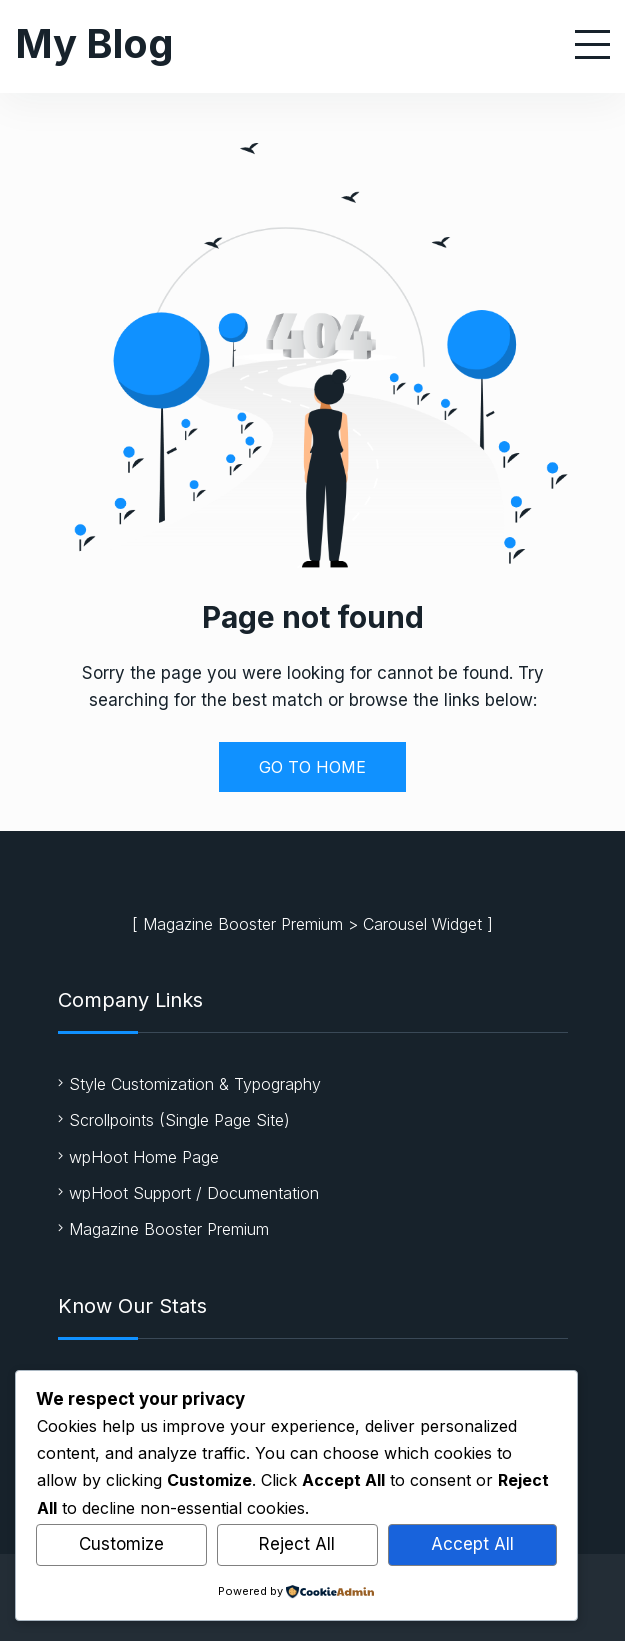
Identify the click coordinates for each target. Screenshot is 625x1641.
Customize (121, 1544)
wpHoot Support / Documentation (194, 1193)
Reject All (297, 1544)
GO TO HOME (312, 767)
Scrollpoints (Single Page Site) (179, 1120)
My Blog (94, 43)
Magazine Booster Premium (243, 924)
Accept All (472, 1544)
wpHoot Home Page (144, 1157)
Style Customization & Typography (195, 1084)
